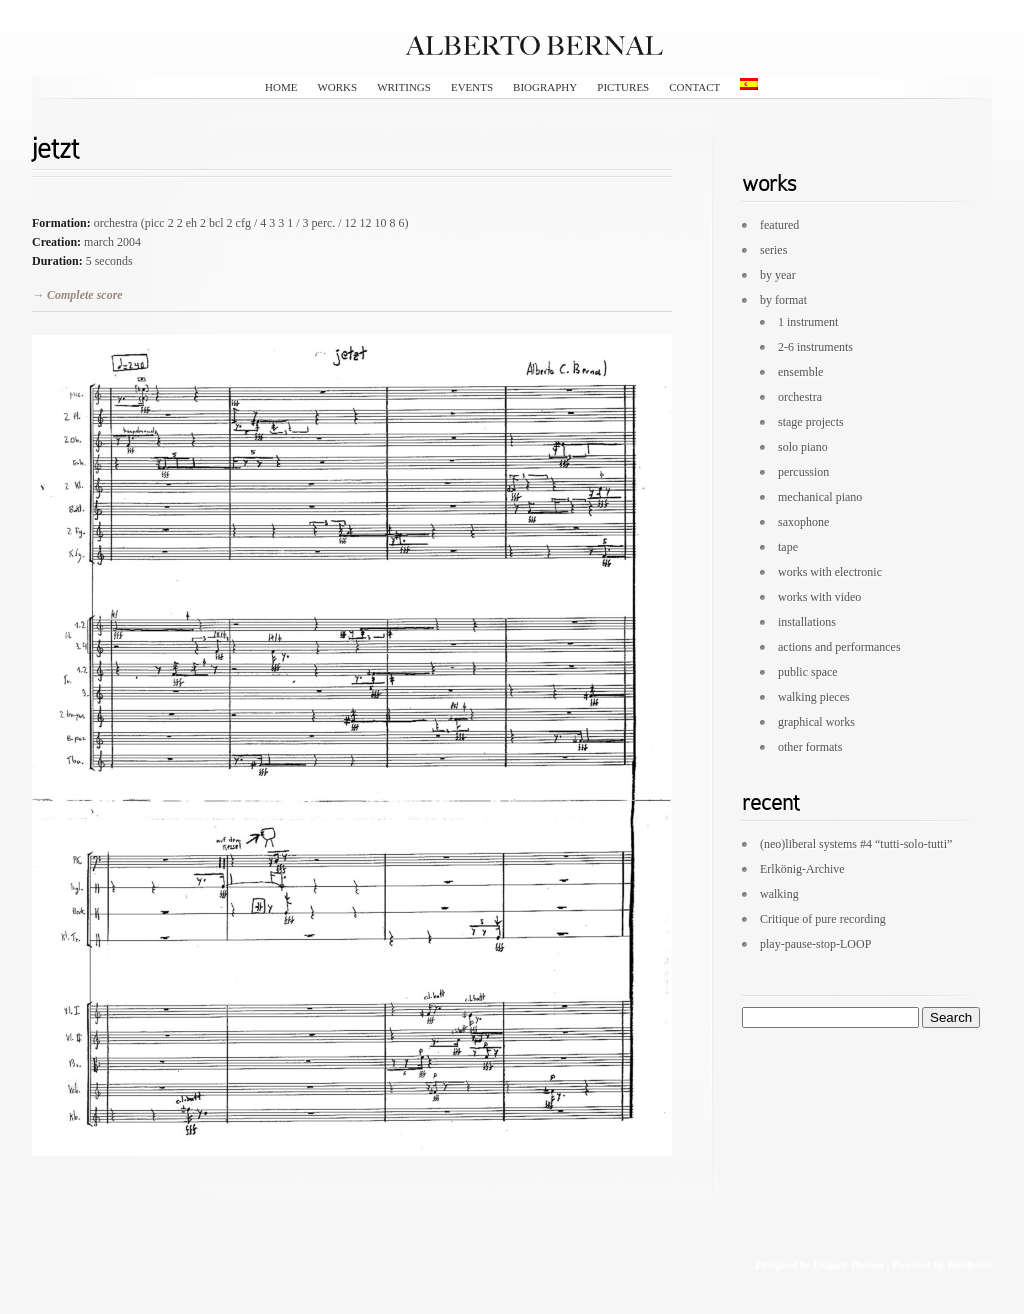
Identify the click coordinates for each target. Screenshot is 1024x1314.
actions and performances (839, 647)
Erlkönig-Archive (802, 869)
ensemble (800, 372)
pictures (623, 87)
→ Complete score (77, 295)
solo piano (803, 447)
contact (694, 87)
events (472, 87)
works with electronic (830, 572)
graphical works (816, 722)
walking (779, 894)
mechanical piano (820, 497)
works (337, 87)
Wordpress (969, 1264)
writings (404, 87)
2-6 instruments (815, 347)
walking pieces (814, 697)
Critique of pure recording (823, 919)
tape (788, 547)
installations (807, 622)
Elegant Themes (847, 1264)
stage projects (811, 422)
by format (783, 300)
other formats (810, 747)
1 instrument (808, 322)
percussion (803, 472)
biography (545, 87)
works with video (819, 597)
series (773, 250)
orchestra (800, 397)
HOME (281, 87)
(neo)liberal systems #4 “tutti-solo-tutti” (856, 844)
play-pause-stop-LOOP (815, 944)
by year (778, 275)
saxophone (803, 522)
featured (779, 225)
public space (808, 672)
